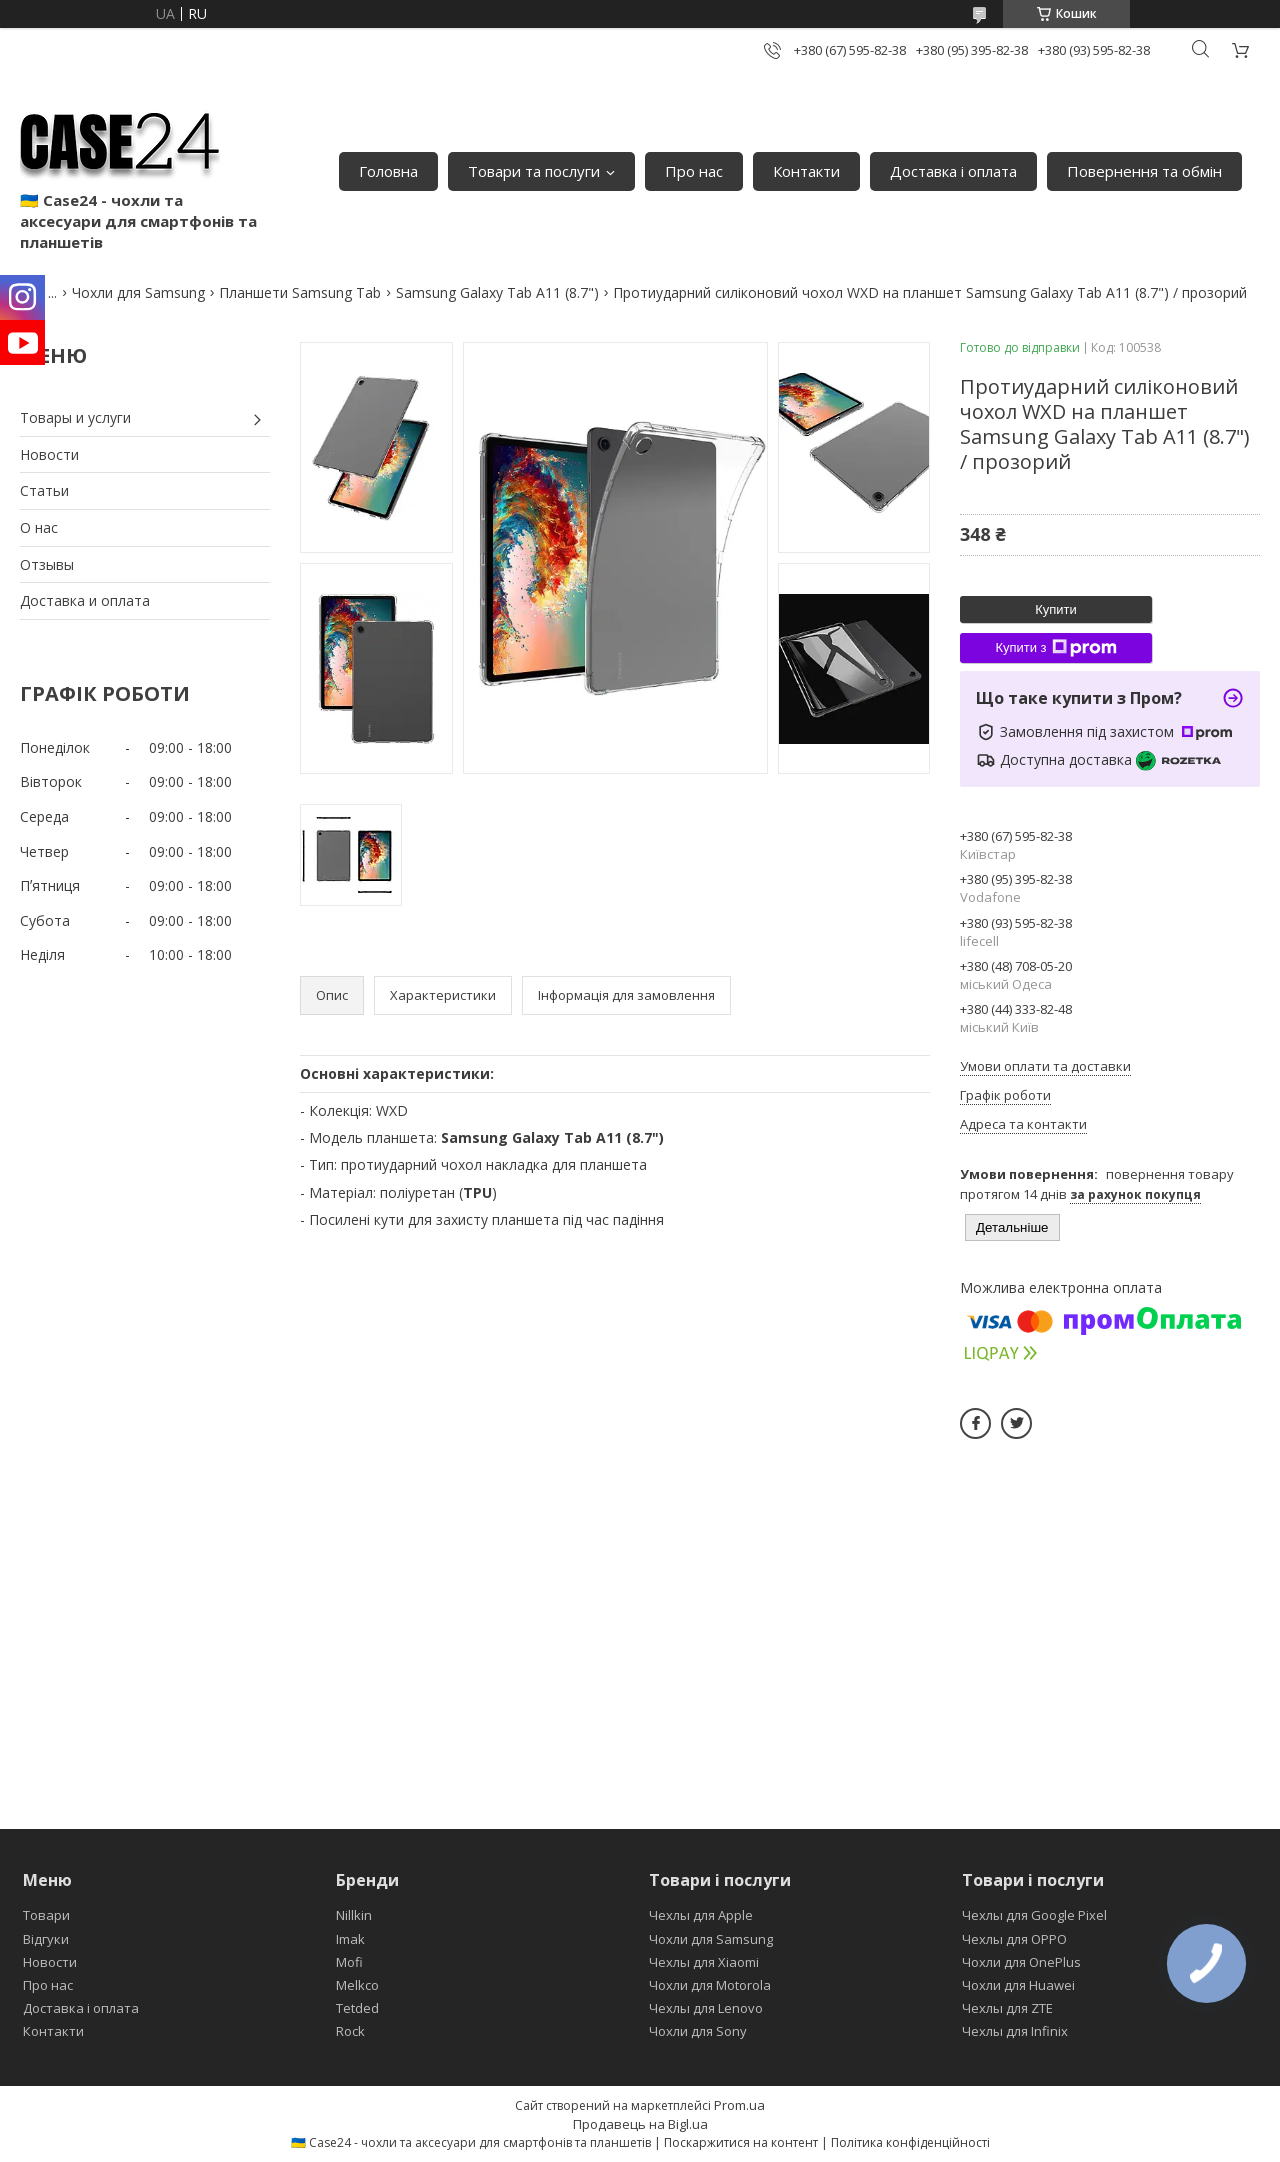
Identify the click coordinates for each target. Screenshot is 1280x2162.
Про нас (694, 171)
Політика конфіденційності (910, 2142)
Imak (350, 1939)
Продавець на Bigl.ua (640, 2124)
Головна (388, 171)
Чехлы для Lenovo (706, 2008)
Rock (350, 2031)
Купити (1056, 609)
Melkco (357, 1985)
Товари (46, 1915)
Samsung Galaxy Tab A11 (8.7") (497, 292)
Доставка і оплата (953, 171)
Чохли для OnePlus (1021, 1962)
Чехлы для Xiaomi (704, 1962)
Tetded (357, 2008)
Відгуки (46, 1939)
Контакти (806, 171)
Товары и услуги (75, 417)
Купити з (1055, 648)
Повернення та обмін (1144, 171)
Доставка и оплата (85, 600)
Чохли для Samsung (138, 292)
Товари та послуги (534, 171)
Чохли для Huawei (1018, 1985)
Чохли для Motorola (710, 1985)
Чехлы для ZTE (1007, 2008)
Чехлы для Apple (701, 1915)
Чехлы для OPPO (1014, 1939)
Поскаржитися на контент (741, 2142)
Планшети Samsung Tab (300, 292)
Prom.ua (739, 2105)
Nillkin (354, 1915)
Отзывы (47, 564)
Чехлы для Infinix (1015, 2031)
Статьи (44, 490)
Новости (49, 454)
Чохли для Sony (698, 2031)
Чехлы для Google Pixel (1034, 1915)
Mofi (349, 1962)
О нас (39, 527)
